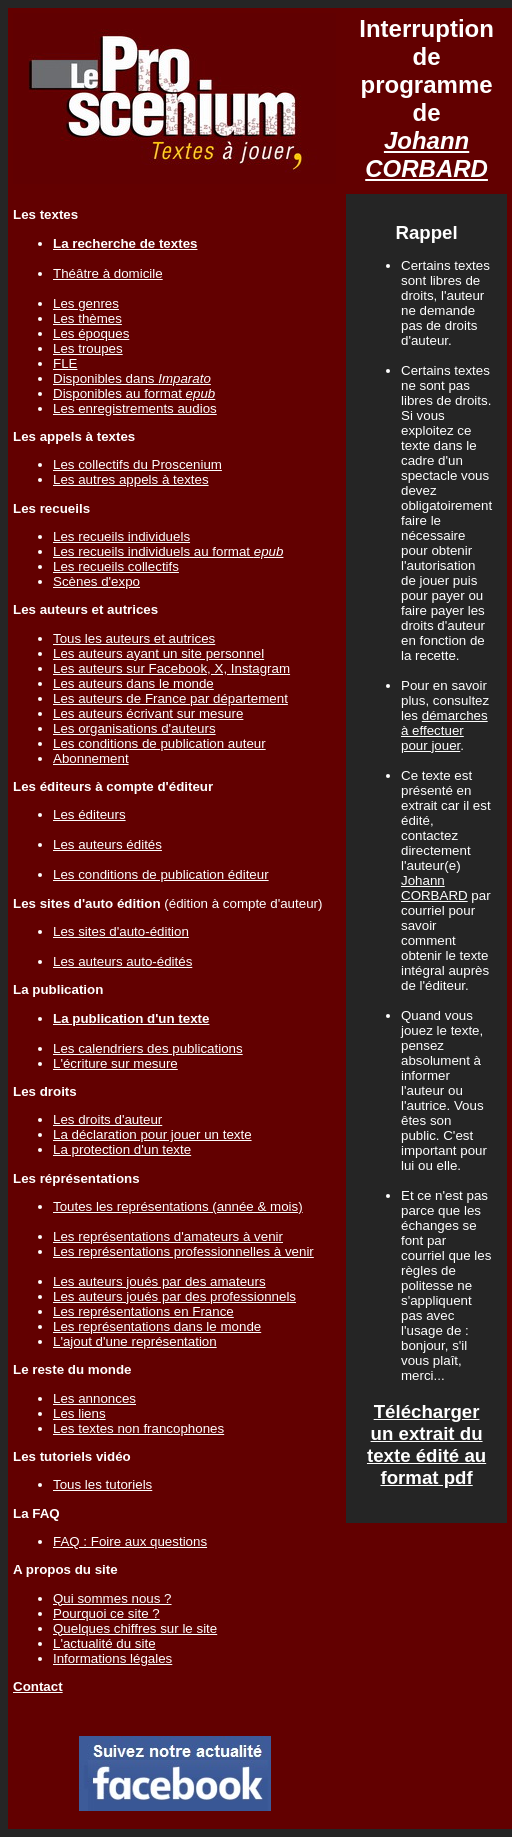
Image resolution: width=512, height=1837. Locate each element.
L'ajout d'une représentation (135, 1341)
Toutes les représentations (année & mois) (178, 1206)
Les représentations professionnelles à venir (183, 1251)
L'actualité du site (104, 1643)
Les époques (91, 333)
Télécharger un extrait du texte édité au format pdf (426, 1444)
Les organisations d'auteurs (134, 728)
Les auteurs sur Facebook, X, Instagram (171, 668)
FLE (65, 363)
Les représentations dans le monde (157, 1326)
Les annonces (94, 1398)
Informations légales (112, 1658)
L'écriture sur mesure (115, 1063)
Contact (38, 1686)
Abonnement (91, 758)
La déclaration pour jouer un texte (152, 1134)
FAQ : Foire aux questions (130, 1541)
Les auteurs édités (107, 844)
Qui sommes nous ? (112, 1598)
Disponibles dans (132, 378)
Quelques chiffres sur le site (135, 1628)
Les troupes (88, 348)
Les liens (79, 1413)
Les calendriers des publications (148, 1048)
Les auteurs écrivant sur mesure (148, 713)
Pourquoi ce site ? (106, 1613)
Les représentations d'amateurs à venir (168, 1236)
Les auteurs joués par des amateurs (159, 1281)
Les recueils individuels (121, 536)
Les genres (86, 303)
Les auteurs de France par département (170, 698)
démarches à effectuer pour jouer (444, 730)
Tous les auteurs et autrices (134, 638)
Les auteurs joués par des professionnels (174, 1296)
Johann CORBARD (426, 154)
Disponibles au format (134, 393)
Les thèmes (87, 318)
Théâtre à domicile (108, 273)
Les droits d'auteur (107, 1119)
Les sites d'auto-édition (121, 931)
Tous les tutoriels (102, 1484)
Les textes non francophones (138, 1428)
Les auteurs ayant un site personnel (158, 653)
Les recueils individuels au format (168, 551)
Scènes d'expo (96, 581)
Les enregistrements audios (135, 408)
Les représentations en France (143, 1311)
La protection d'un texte (122, 1149)
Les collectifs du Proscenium (137, 464)
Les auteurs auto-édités (122, 961)
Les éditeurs (89, 814)
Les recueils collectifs (116, 566)
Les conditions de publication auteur (159, 743)
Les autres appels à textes (131, 479)
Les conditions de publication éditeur (161, 874)
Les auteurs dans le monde (133, 683)
